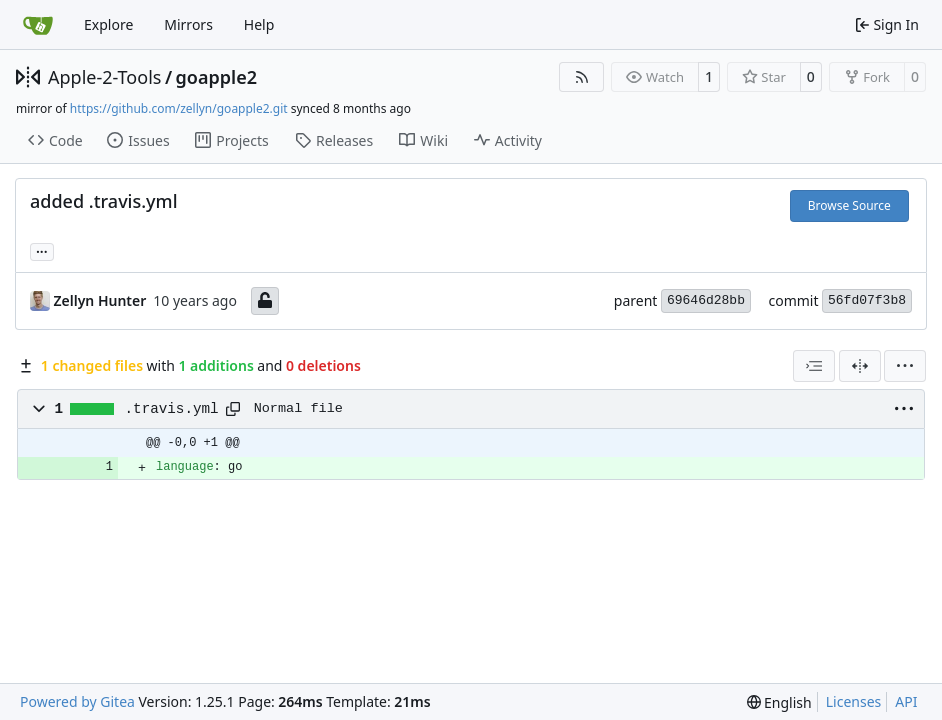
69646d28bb (706, 300)
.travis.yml (172, 409)
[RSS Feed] (582, 77)
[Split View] (860, 366)
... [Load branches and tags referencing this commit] (42, 250)
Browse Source (849, 205)
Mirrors (188, 24)
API (906, 701)
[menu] (905, 366)
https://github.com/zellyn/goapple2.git (179, 108)
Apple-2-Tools (104, 77)
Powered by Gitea (77, 701)
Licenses (854, 701)
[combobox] (814, 366)
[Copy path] (233, 409)
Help (259, 24)
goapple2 (216, 77)
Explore (108, 24)
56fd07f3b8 (867, 300)
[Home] (38, 25)
